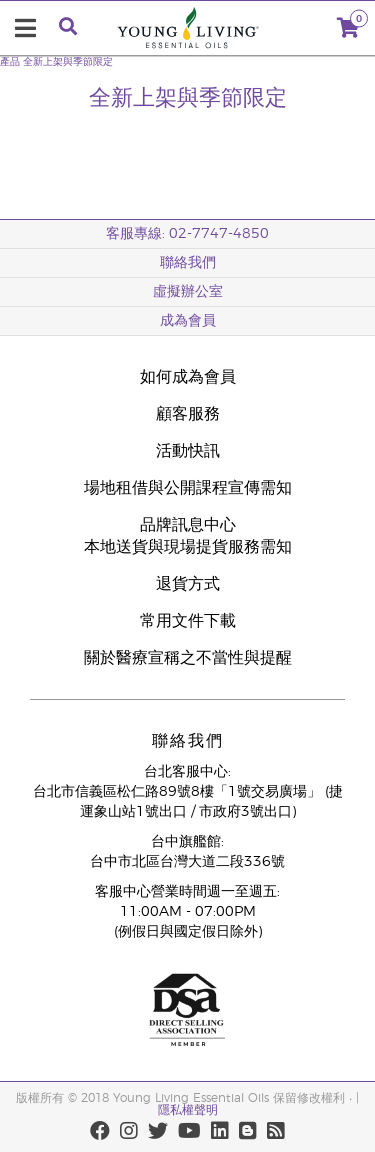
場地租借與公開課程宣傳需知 (188, 488)
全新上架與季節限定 (68, 62)
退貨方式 (188, 584)
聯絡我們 (188, 263)
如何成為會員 (188, 377)
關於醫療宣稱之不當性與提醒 (188, 658)
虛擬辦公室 (188, 292)
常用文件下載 (188, 621)
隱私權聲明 (188, 1110)
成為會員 (188, 321)
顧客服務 (188, 414)
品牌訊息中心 (188, 525)
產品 (10, 62)
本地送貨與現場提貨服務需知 (188, 547)
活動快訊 (188, 451)
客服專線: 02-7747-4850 (187, 234)
